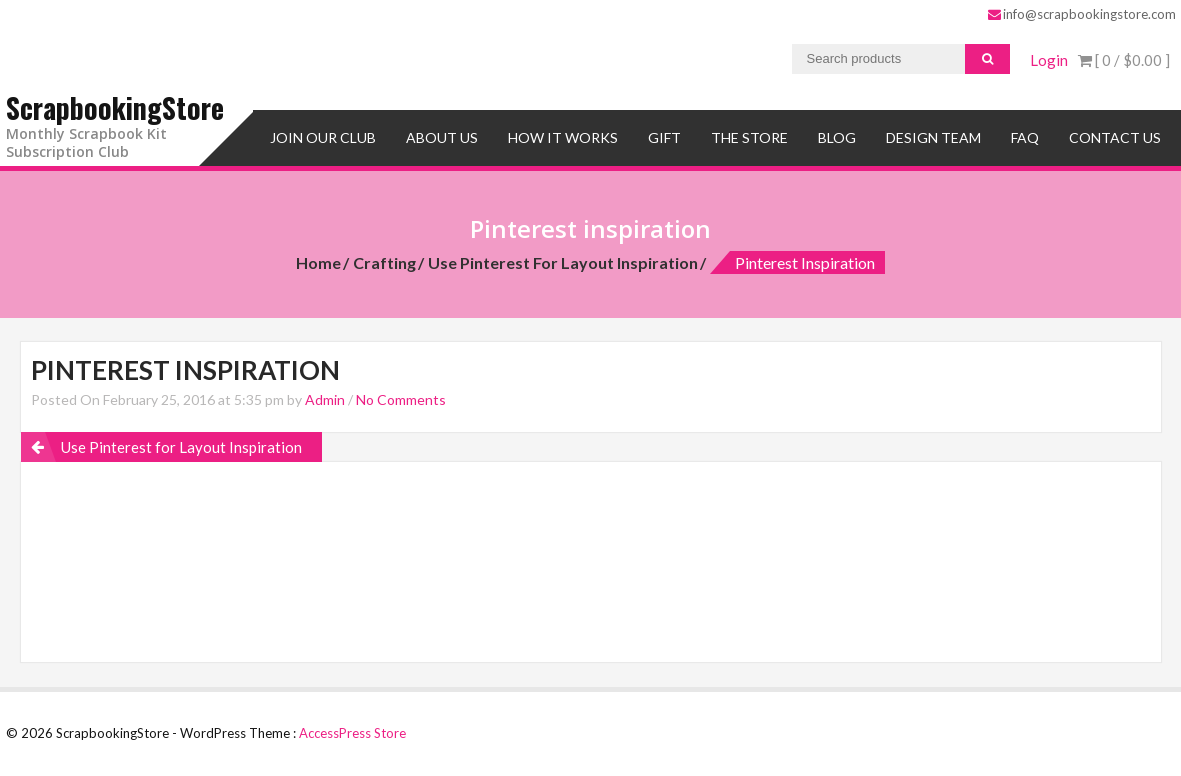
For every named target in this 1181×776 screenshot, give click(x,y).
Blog (837, 137)
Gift (664, 137)
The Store (749, 137)
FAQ (1025, 137)
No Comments (401, 399)
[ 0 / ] (1124, 60)
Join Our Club (323, 137)
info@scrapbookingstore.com (1082, 14)
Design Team (933, 137)
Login (1049, 60)
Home (318, 262)
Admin (325, 399)
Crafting (384, 262)
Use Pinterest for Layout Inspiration (563, 262)
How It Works (563, 137)
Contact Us (1115, 137)
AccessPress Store (352, 733)
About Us (442, 137)
